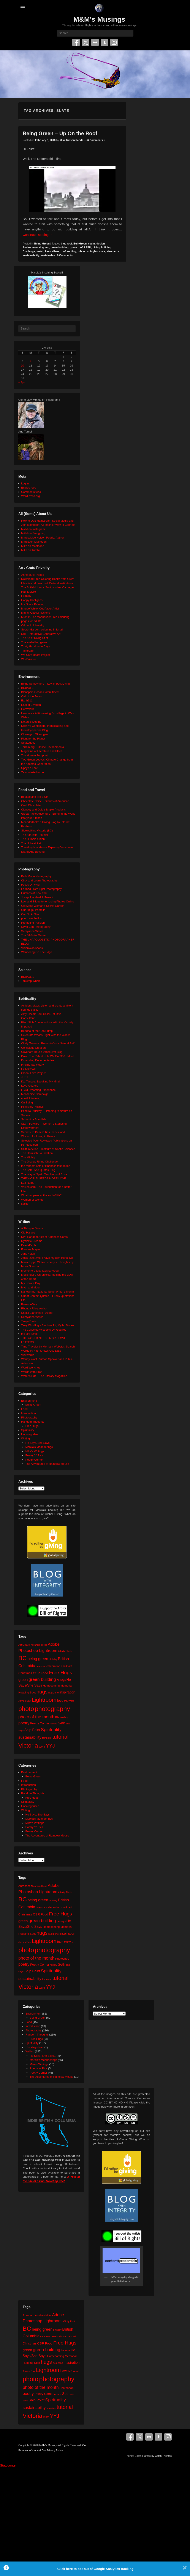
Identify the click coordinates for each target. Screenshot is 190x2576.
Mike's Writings (34, 1451)
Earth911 (27, 700)
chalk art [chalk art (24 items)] (66, 1666)
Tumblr (104, 42)
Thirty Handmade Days (35, 646)
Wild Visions (28, 659)
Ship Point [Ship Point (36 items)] (32, 1730)
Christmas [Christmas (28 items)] (25, 1673)
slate (102, 251)
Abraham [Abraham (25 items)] (24, 1644)
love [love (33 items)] (60, 1700)
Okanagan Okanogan (34, 734)
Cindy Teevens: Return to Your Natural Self (47, 1043)
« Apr (21, 382)
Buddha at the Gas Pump (37, 1030)
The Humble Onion (33, 839)
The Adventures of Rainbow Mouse (47, 1463)
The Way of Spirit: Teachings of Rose (44, 1174)
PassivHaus (52, 251)
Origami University (32, 625)
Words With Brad (31, 1371)
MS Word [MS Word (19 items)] (69, 1701)
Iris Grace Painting (32, 604)
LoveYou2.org (29, 1085)
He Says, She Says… (38, 1442)
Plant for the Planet (33, 738)
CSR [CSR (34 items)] (36, 1673)
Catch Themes (163, 2455)
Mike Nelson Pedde (71, 140)
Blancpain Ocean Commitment (40, 692)
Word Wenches (30, 1367)
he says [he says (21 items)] (61, 1680)
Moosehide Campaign (34, 1094)
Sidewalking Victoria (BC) (37, 830)
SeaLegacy (28, 742)
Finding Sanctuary (32, 1064)
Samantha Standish (33, 1119)
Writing (25, 1438)
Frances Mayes (30, 1249)
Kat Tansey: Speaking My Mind (40, 1081)
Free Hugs (32, 1426)
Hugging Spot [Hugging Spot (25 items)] (27, 1692)
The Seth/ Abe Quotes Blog (38, 1170)
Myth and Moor (30, 1287)
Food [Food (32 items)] (44, 1673)
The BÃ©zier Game (33, 935)
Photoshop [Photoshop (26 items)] (62, 1717)
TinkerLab (27, 650)
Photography (29, 1417)
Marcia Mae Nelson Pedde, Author (42, 537)
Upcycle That (29, 768)
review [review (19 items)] (53, 1723)
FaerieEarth (28, 1245)
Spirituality (27, 1430)
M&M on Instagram (33, 529)
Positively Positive (32, 1106)
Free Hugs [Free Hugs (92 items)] (60, 1672)
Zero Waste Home (32, 772)
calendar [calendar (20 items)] (41, 1666)
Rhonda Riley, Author (34, 1308)
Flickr (95, 42)
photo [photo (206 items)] (26, 1708)
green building (59, 247)
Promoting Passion (33, 922)
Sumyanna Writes (32, 931)
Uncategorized (30, 1434)
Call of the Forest (32, 696)
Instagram (114, 42)
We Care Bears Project (35, 654)
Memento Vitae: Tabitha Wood (40, 1270)
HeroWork (27, 709)
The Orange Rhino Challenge (39, 1161)
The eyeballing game (34, 642)
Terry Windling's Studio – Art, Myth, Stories (47, 1325)
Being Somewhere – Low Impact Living (45, 683)
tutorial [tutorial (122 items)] (60, 1737)
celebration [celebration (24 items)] (53, 1666)
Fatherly (26, 595)
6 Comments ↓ (96, 140)
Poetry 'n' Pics (34, 1455)
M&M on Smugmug (33, 533)
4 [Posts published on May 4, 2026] (30, 361)
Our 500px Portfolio (33, 910)
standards (112, 251)
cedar (91, 243)
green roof (76, 247)
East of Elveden (31, 704)
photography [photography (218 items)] (52, 1708)
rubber (82, 251)
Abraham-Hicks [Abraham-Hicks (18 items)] (39, 1644)
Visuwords (27, 1355)
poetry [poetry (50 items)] (23, 1723)
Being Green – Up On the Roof (60, 133)
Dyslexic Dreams (31, 1241)
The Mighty (28, 1157)
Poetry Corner (34, 1459)
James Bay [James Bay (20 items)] (24, 1700)
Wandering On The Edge (36, 952)
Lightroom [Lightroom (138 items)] (44, 1700)
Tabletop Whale (31, 980)
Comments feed (31, 492)
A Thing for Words (32, 1228)
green (45, 247)
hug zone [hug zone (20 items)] (53, 1692)
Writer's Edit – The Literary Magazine (44, 1376)
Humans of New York (34, 893)
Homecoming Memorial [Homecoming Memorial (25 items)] (57, 1685)
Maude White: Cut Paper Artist (40, 608)
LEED (87, 247)
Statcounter (8, 2465)
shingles (92, 251)
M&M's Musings (99, 19)
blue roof (66, 243)
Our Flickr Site (30, 914)
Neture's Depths (31, 721)
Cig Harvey (28, 1232)
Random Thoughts (32, 1421)
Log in (25, 483)
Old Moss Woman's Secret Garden (42, 905)
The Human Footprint (34, 755)
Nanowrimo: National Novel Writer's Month (47, 1291)
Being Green (41, 243)
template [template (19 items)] (47, 1738)
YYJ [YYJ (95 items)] (50, 1746)
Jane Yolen (28, 1253)
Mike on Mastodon (32, 546)
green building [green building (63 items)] (42, 1679)
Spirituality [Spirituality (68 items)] (51, 1729)
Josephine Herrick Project (37, 897)
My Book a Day (30, 1283)
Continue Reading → (38, 234)
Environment (29, 1400)
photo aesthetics (31, 918)
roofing (71, 251)
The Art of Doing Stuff (34, 638)
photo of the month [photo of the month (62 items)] (36, 1716)
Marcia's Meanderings (39, 1447)
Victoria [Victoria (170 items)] (28, 1745)
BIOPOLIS (27, 688)
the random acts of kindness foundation (45, 1165)
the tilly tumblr (29, 1333)
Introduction (28, 1413)
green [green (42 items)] (23, 1680)
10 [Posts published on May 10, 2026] (22, 365)
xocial (24, 1203)
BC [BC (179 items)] (22, 1658)
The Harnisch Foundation (37, 1153)
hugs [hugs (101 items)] (42, 1692)
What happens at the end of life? (41, 1195)
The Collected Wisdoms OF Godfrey (43, 1329)
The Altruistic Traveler (34, 834)
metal (39, 251)
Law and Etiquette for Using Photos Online (47, 901)
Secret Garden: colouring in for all (42, 629)
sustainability (31, 255)
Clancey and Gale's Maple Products (43, 809)
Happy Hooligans (32, 600)
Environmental (32, 247)
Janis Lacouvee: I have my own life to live (47, 1257)
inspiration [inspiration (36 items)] (67, 1692)
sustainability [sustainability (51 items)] (29, 1737)
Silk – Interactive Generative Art (40, 633)
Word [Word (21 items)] (42, 1746)
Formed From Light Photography (41, 889)
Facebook (76, 42)
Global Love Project (33, 1073)
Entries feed (28, 487)
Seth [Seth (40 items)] (61, 1723)
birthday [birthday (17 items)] (53, 1659)
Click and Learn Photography (39, 880)
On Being (27, 1102)
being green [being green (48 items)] (37, 1659)
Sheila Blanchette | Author (37, 1312)
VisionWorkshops (32, 948)
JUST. (25, 1077)
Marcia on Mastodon (34, 541)
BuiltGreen (80, 243)
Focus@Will (28, 1068)
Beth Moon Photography (36, 876)
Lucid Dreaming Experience (38, 1090)
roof (63, 251)
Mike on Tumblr (30, 550)
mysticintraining (31, 1098)
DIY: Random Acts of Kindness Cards (44, 1236)
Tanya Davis (28, 1321)
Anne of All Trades (32, 574)
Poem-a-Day (29, 1304)
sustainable (48, 255)
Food (24, 1409)
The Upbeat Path (31, 843)
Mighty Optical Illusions (35, 612)
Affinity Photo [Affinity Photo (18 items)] (65, 1651)
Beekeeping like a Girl (34, 796)
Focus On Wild (30, 884)
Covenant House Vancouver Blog (41, 1051)
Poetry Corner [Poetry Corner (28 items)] (39, 1723)
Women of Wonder (32, 1199)
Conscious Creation (33, 1047)
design (101, 243)
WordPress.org (30, 496)
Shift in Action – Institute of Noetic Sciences (48, 1149)
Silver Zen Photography (36, 926)
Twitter (85, 42)
